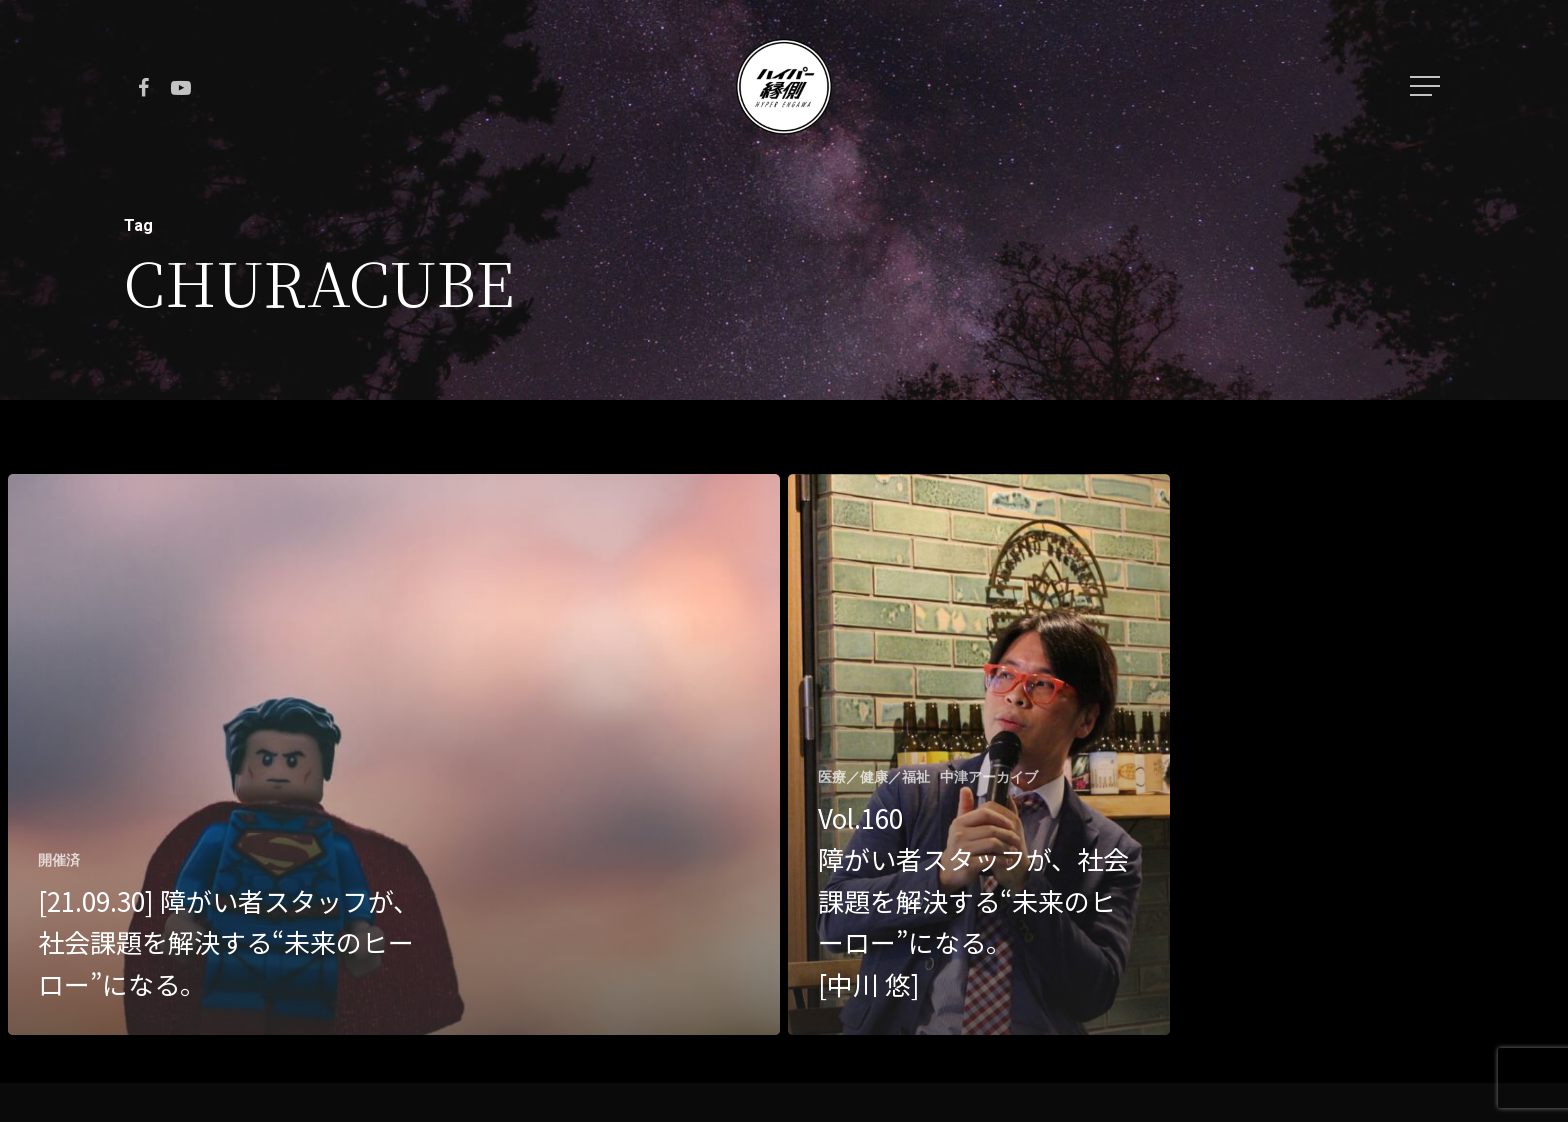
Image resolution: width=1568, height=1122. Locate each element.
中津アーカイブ (989, 777)
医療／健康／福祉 (874, 777)
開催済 (59, 860)
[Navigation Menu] (1427, 86)
